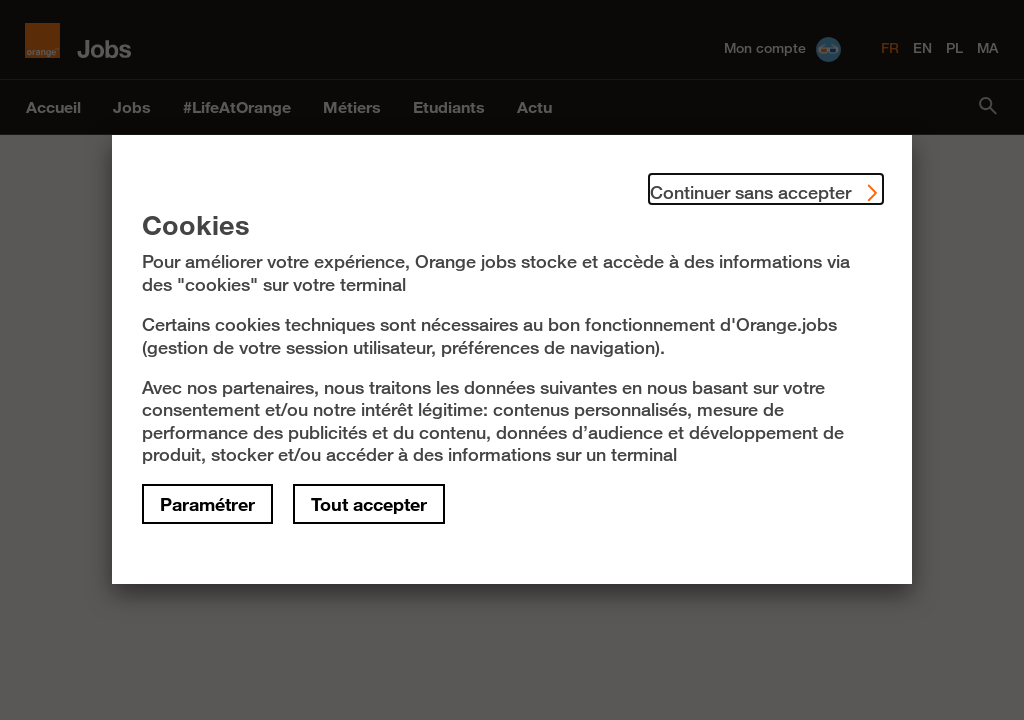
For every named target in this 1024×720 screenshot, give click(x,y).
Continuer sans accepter (766, 189)
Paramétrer (207, 504)
